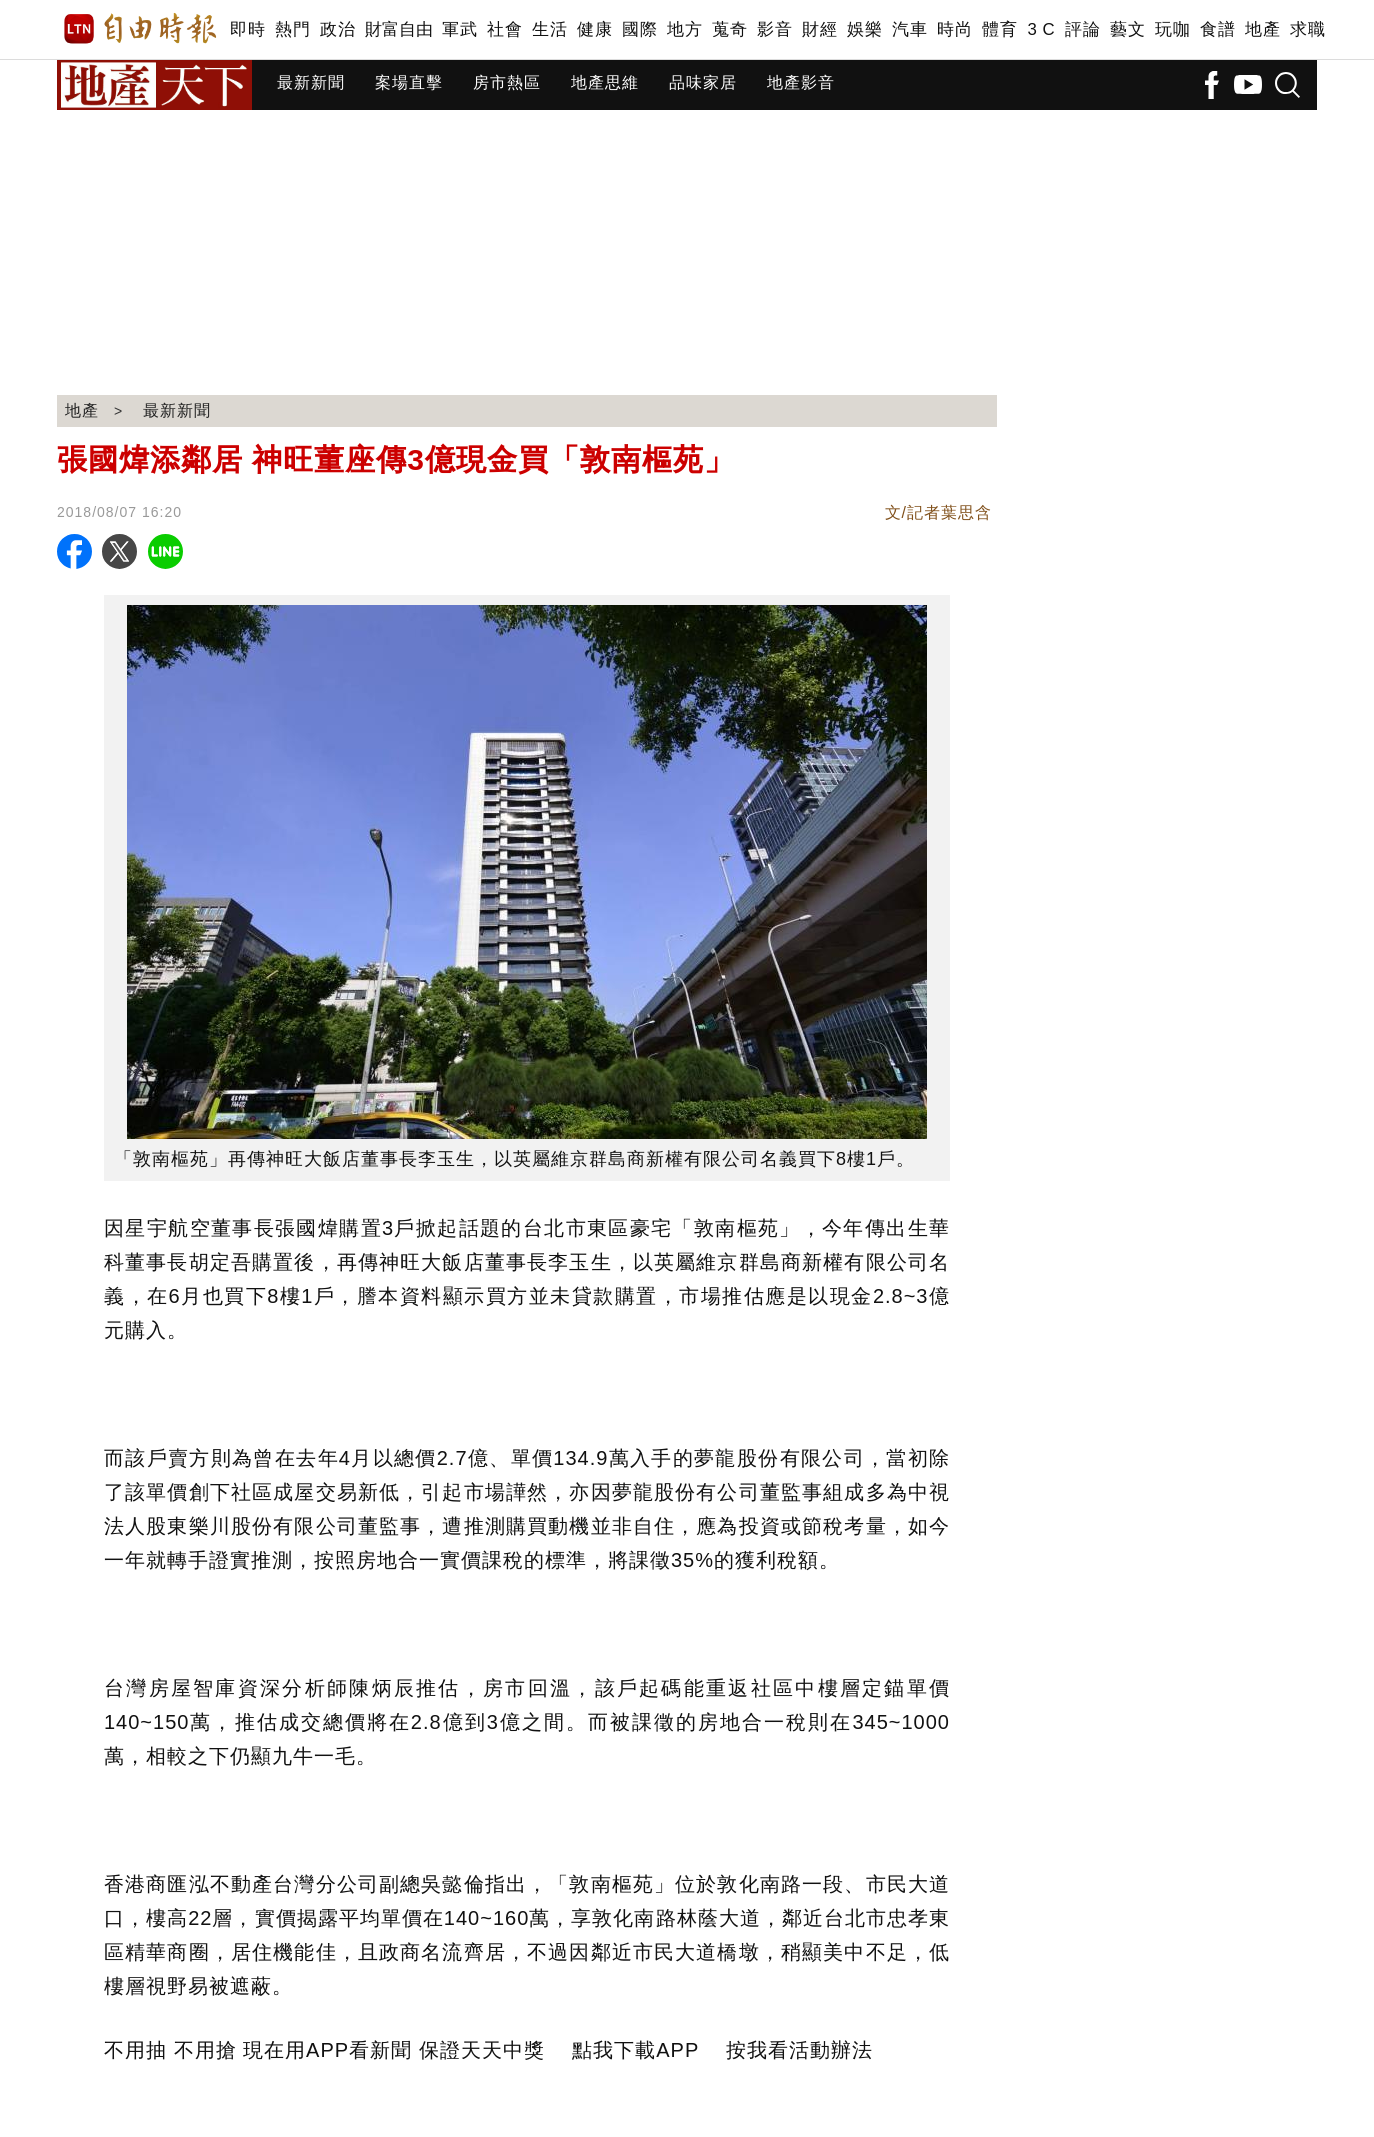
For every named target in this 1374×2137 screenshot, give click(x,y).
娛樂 (864, 29)
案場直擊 (409, 82)
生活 (549, 29)
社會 (504, 29)
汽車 (909, 29)
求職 (1307, 29)
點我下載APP (635, 2050)
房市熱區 (507, 82)
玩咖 (1172, 29)
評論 (1082, 29)
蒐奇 (729, 29)
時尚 (954, 29)
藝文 (1127, 29)
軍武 (459, 29)
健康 (594, 29)
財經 (819, 29)
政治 (337, 29)
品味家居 (703, 82)
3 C (1041, 29)
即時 (247, 29)
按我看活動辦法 (799, 2050)
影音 (774, 29)
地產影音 (801, 82)
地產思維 (605, 82)
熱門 (292, 29)
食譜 (1217, 29)
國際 (639, 29)
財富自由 (398, 29)
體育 (999, 29)
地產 (1262, 29)
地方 (684, 29)
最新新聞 (311, 82)
